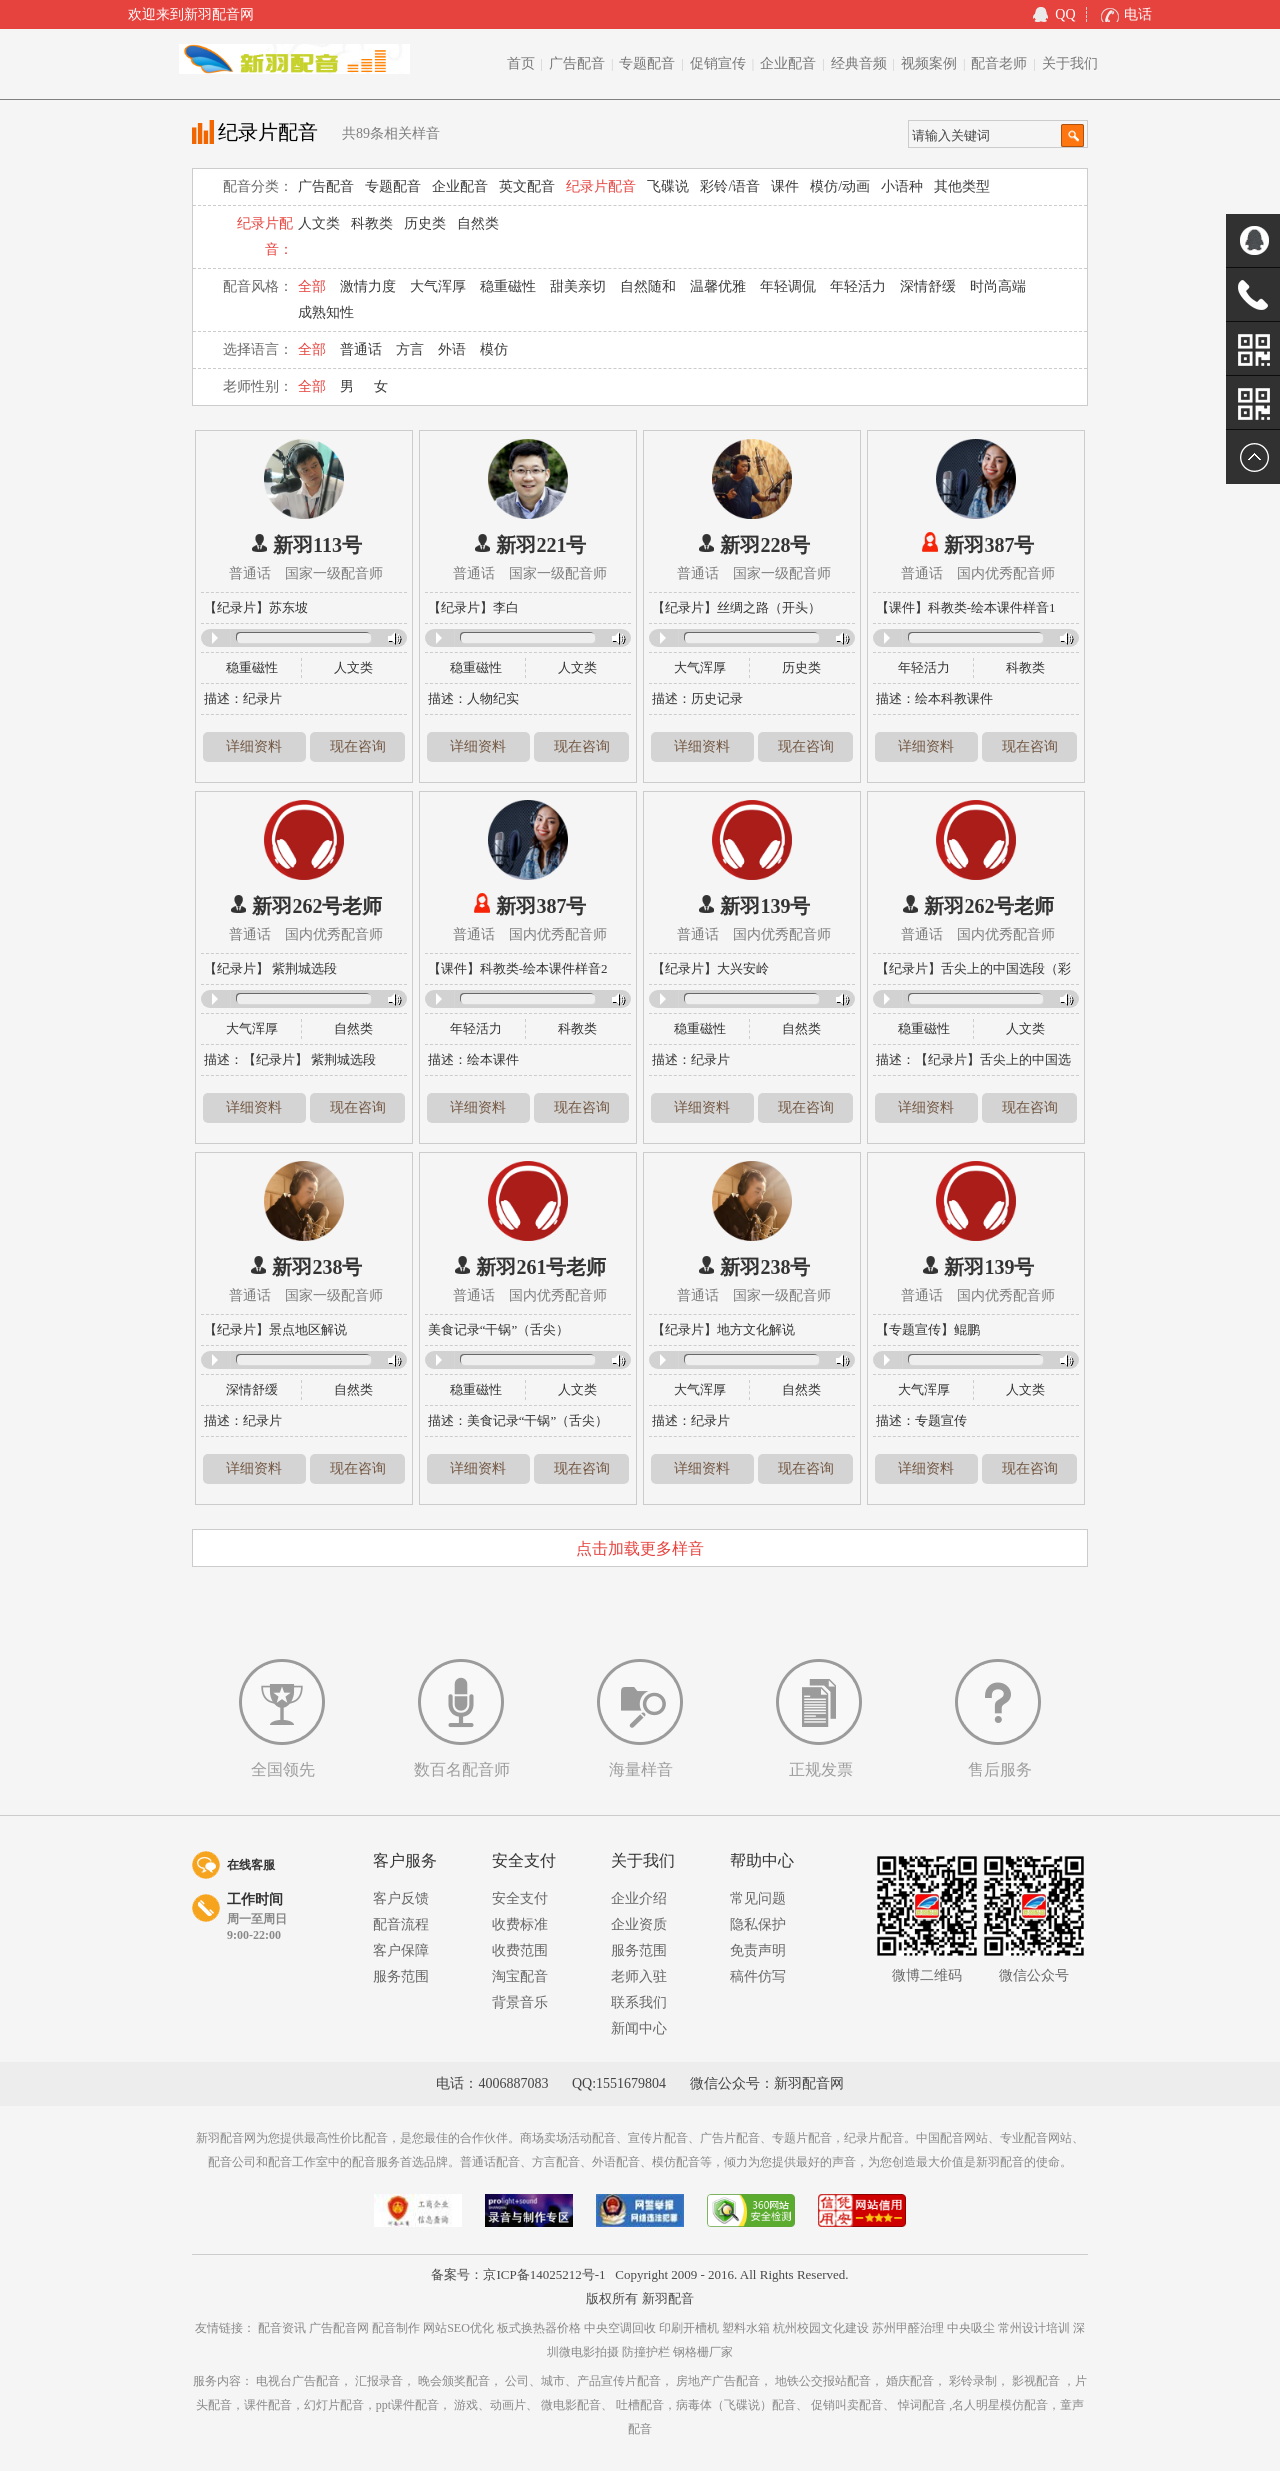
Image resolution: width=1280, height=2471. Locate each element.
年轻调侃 (788, 286)
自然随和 (648, 286)
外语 (452, 349)
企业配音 (788, 63)
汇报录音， (385, 2381)
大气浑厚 (438, 286)
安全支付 (520, 1898)
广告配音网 (340, 2328)
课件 (785, 186)
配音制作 (397, 2328)
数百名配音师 (462, 1769)
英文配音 (527, 186)
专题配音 (647, 63)
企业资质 (639, 1924)
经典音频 (859, 63)
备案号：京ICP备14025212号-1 (518, 2274)
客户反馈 (401, 1898)
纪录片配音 (601, 186)
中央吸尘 (972, 2328)
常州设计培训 (1035, 2328)
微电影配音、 (577, 2405)
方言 (410, 349)
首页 (521, 63)
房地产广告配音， (724, 2381)
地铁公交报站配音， (829, 2381)
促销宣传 (718, 63)
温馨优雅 (718, 286)
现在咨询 (358, 746)
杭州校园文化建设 (822, 2328)
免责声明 (758, 1950)
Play (215, 638)
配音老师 (999, 63)
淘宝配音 (520, 1976)
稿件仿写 (758, 1976)
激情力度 (368, 286)
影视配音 (1036, 2381)
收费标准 (520, 1924)
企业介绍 (639, 1898)
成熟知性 (326, 312)
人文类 (319, 223)
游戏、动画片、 (496, 2405)
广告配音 (577, 63)
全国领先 (283, 1769)
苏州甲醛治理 (909, 2328)
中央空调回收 (621, 2328)
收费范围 (520, 1950)
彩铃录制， (979, 2381)
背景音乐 (520, 2002)
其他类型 (962, 186)
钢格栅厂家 (703, 2352)
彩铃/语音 (730, 186)
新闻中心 (639, 2028)
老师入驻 (639, 1976)
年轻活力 (858, 286)
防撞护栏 (647, 2352)
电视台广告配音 (298, 2381)
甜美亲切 (578, 286)
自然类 (478, 223)
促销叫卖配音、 (853, 2405)
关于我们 (1070, 63)
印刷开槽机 (690, 2328)
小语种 (902, 186)
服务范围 (401, 1976)
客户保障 (401, 1950)
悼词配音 (922, 2405)
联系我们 (639, 2002)
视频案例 (929, 63)
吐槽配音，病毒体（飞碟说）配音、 (712, 2405)
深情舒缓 (928, 286)
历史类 (425, 223)
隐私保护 (758, 1924)
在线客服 (251, 1865)
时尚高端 (998, 286)
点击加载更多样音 (640, 1548)
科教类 (372, 223)
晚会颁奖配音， (460, 2381)
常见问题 (758, 1898)
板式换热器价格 (540, 2328)
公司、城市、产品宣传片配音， (589, 2381)
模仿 (494, 349)
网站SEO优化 (460, 2328)
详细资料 (254, 746)
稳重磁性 (508, 286)
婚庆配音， (916, 2381)
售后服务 (1000, 1769)
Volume (390, 638)
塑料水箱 (747, 2328)
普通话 (361, 349)
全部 (312, 286)
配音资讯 (283, 2328)
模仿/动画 (840, 186)
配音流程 (401, 1924)
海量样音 (641, 1769)
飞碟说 (668, 186)
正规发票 (821, 1769)
